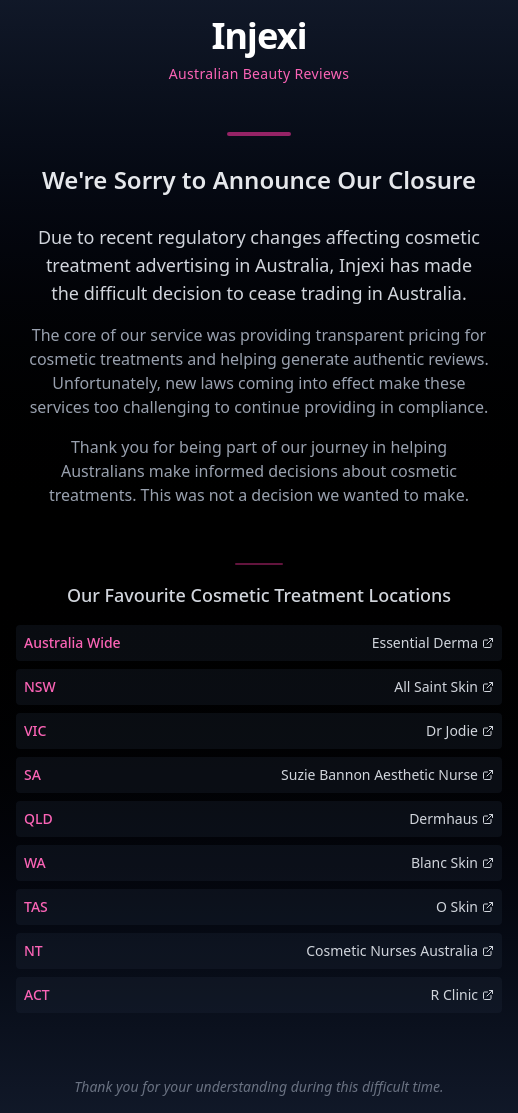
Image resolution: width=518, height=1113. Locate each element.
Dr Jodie (460, 730)
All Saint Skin (444, 686)
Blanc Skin (452, 862)
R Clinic (462, 994)
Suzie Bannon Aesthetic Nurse (387, 774)
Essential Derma (433, 642)
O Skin (465, 906)
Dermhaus (451, 818)
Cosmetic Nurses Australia (400, 950)
